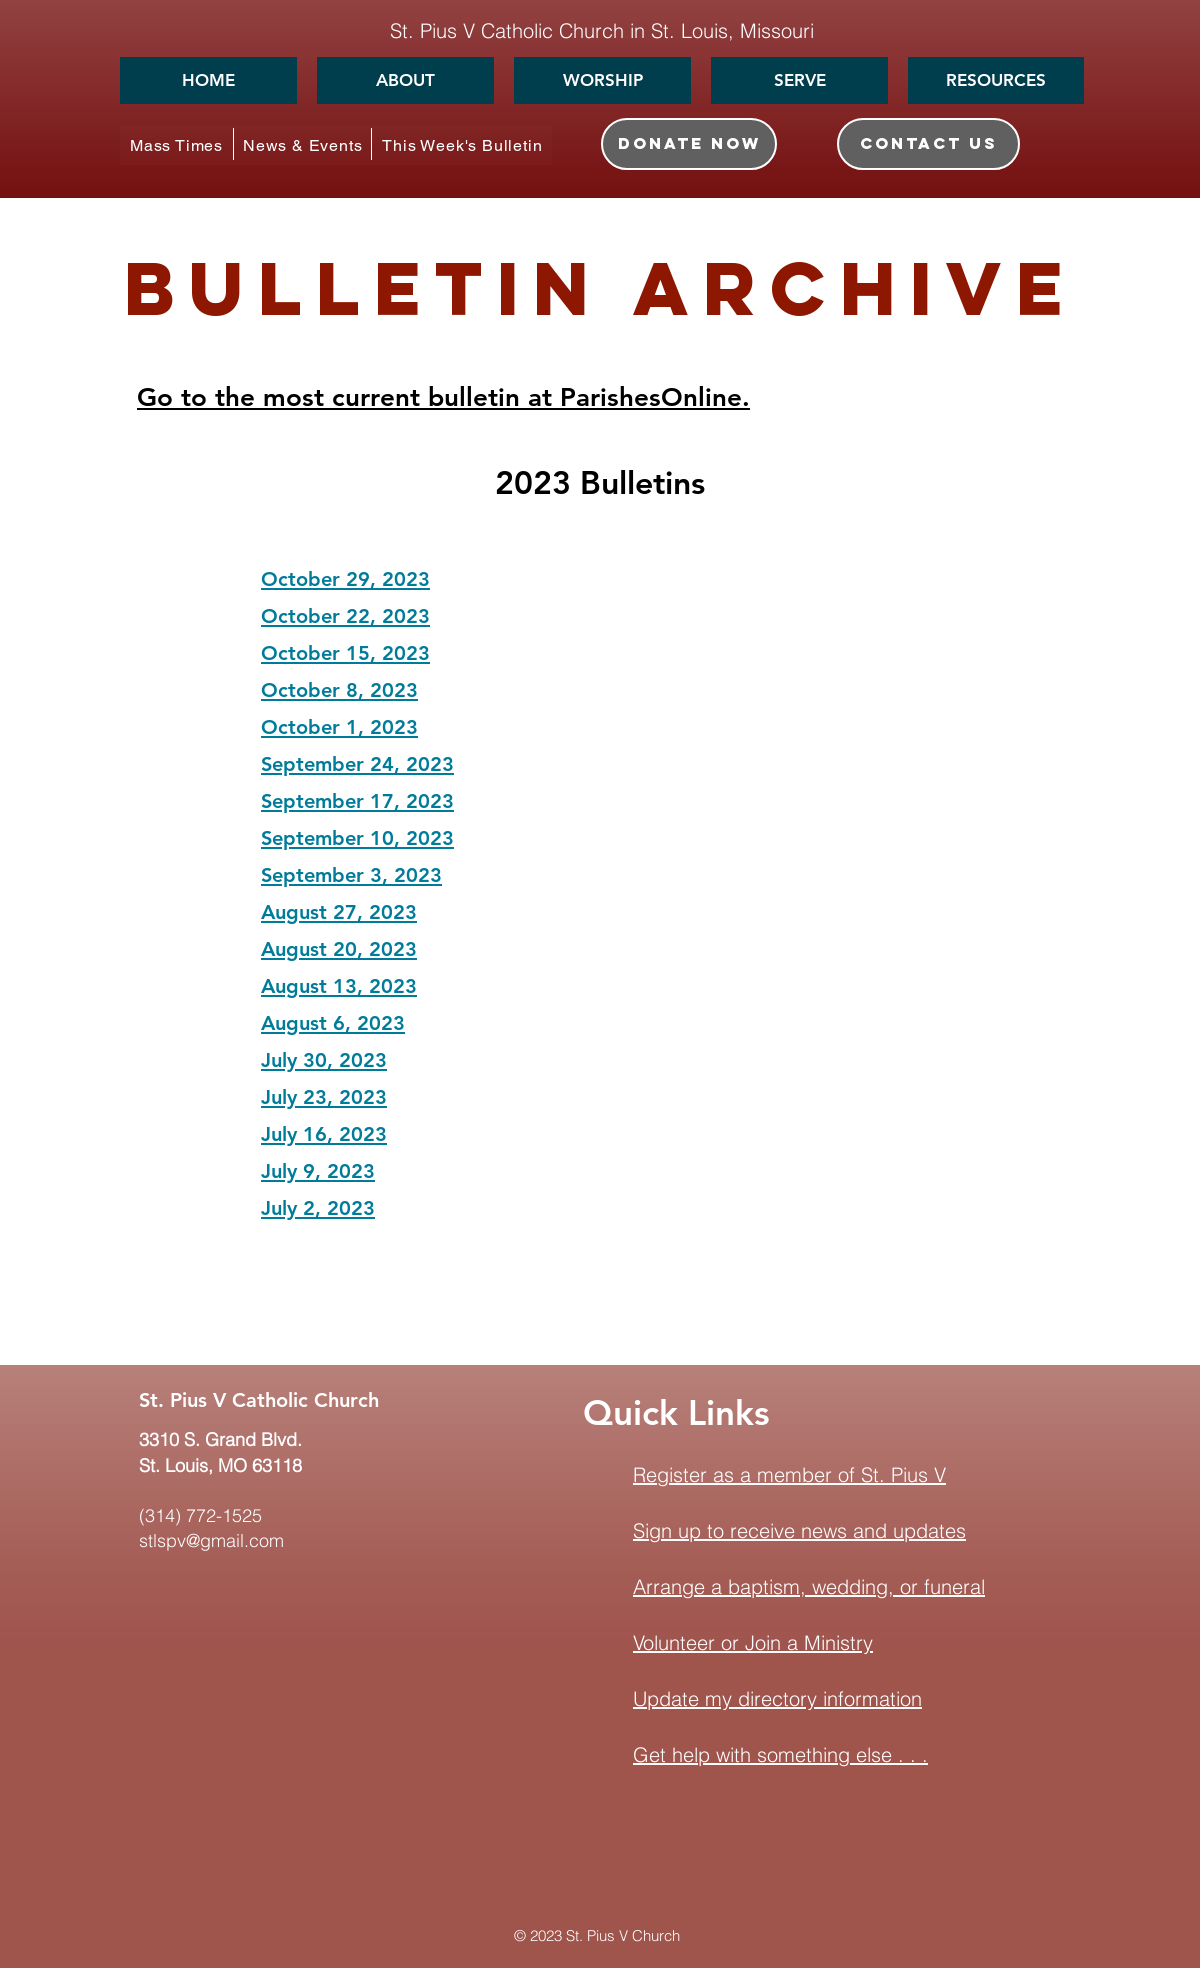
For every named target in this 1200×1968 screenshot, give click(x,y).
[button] (405, 80)
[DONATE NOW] (689, 144)
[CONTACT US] (928, 144)
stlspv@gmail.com (211, 1540)
